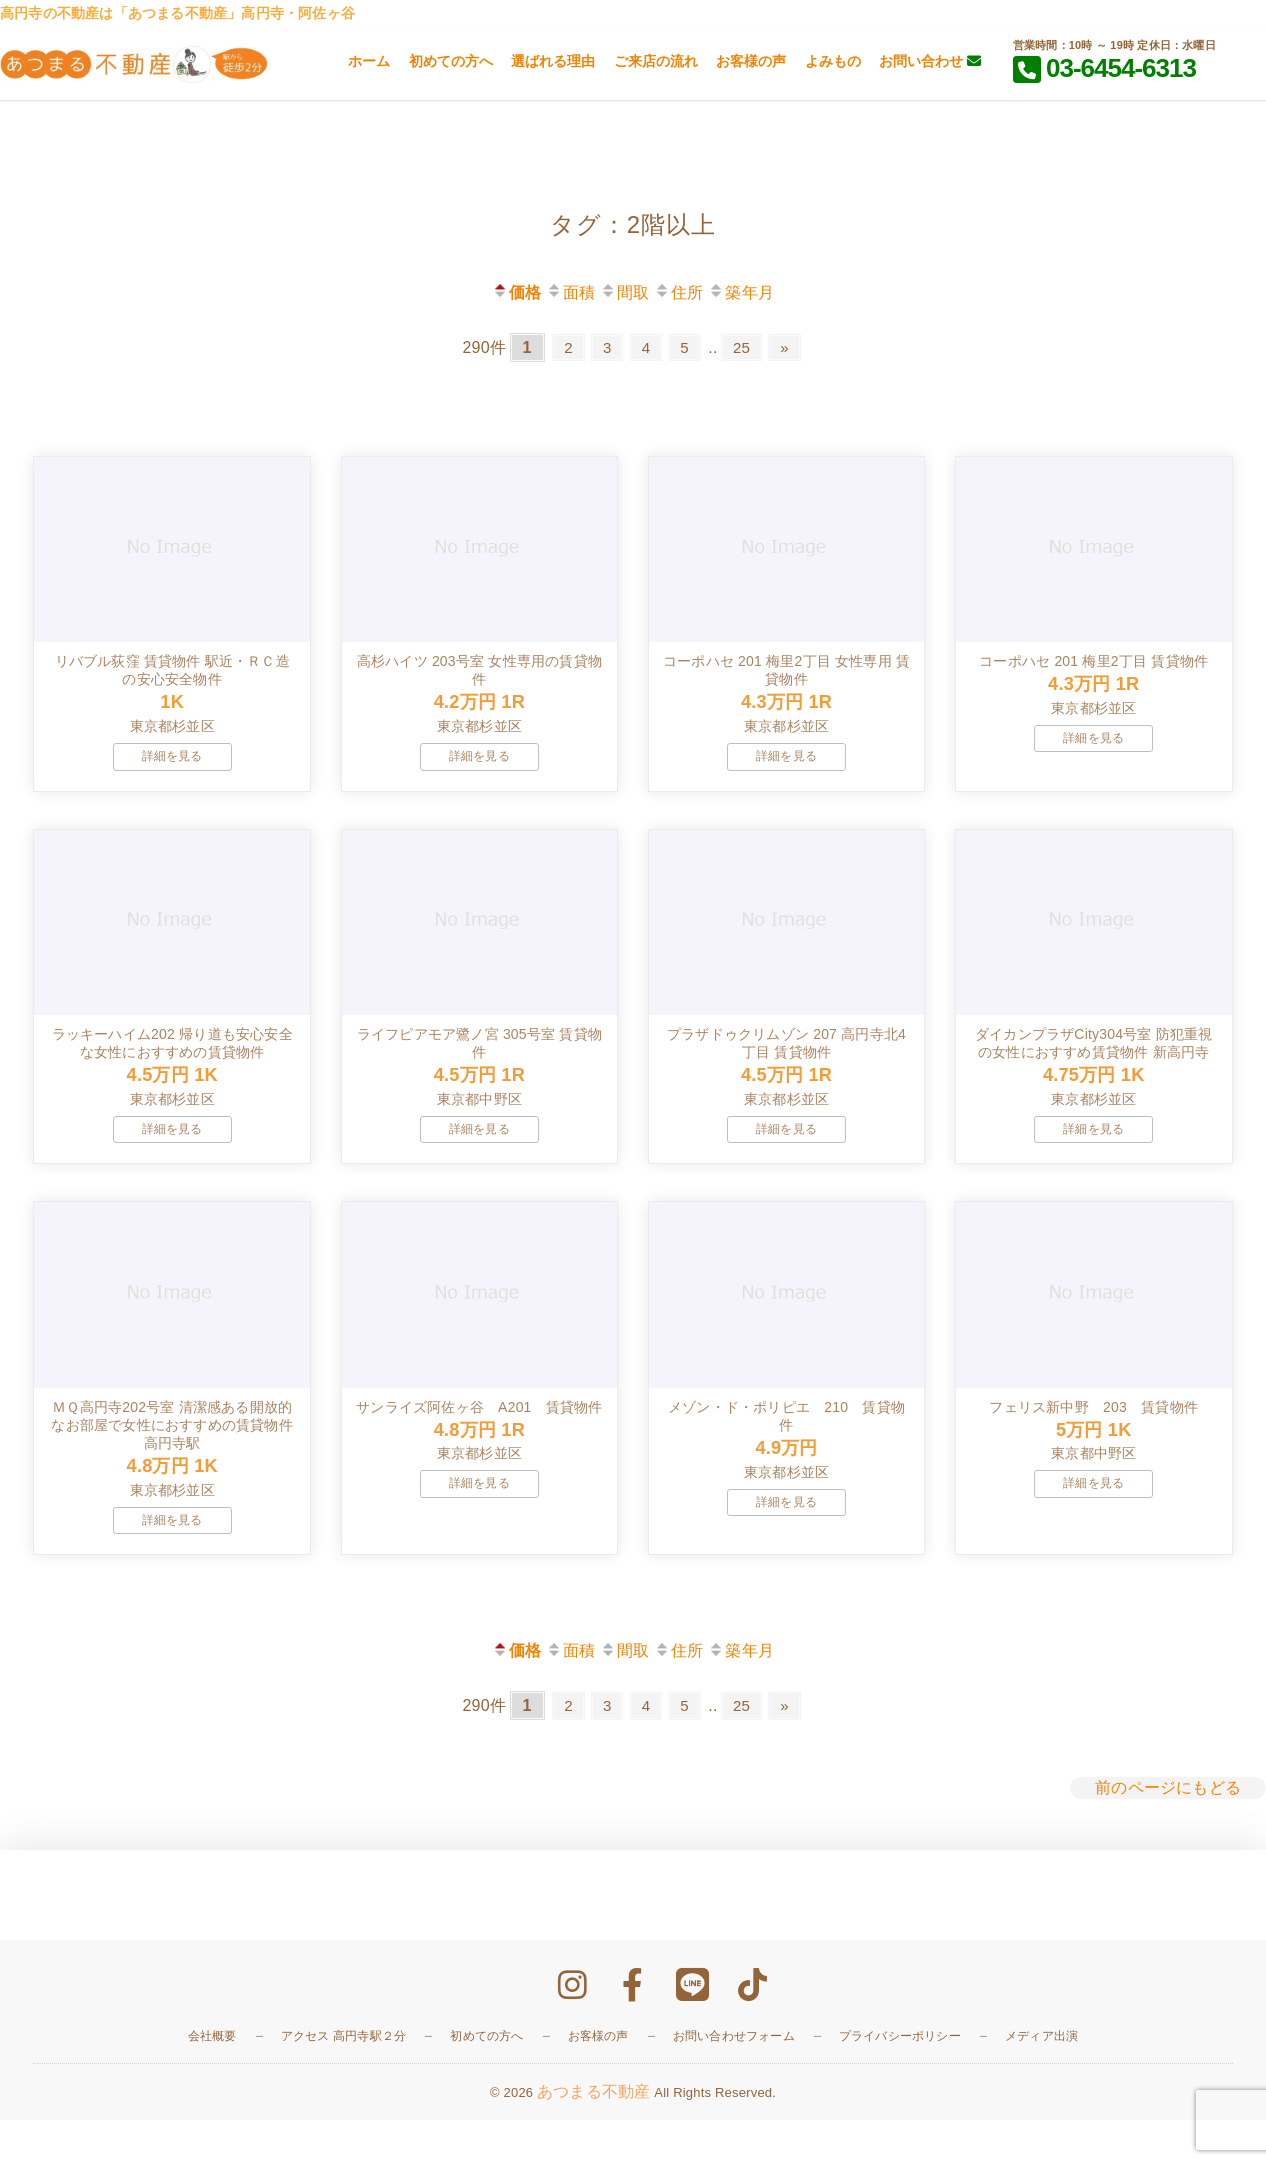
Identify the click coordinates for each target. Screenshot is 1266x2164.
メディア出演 (1041, 2081)
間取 (624, 292)
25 (747, 347)
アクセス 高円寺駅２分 (344, 2081)
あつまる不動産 (593, 2135)
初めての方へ (451, 61)
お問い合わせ (930, 61)
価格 (516, 292)
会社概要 (212, 2081)
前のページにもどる (1168, 1831)
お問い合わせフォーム (734, 2081)
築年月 (741, 292)
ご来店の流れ (656, 61)
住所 (678, 292)
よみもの (833, 61)
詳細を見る (172, 771)
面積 (570, 292)
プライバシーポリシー (900, 2081)
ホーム (369, 61)
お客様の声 (751, 61)
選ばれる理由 (553, 61)
